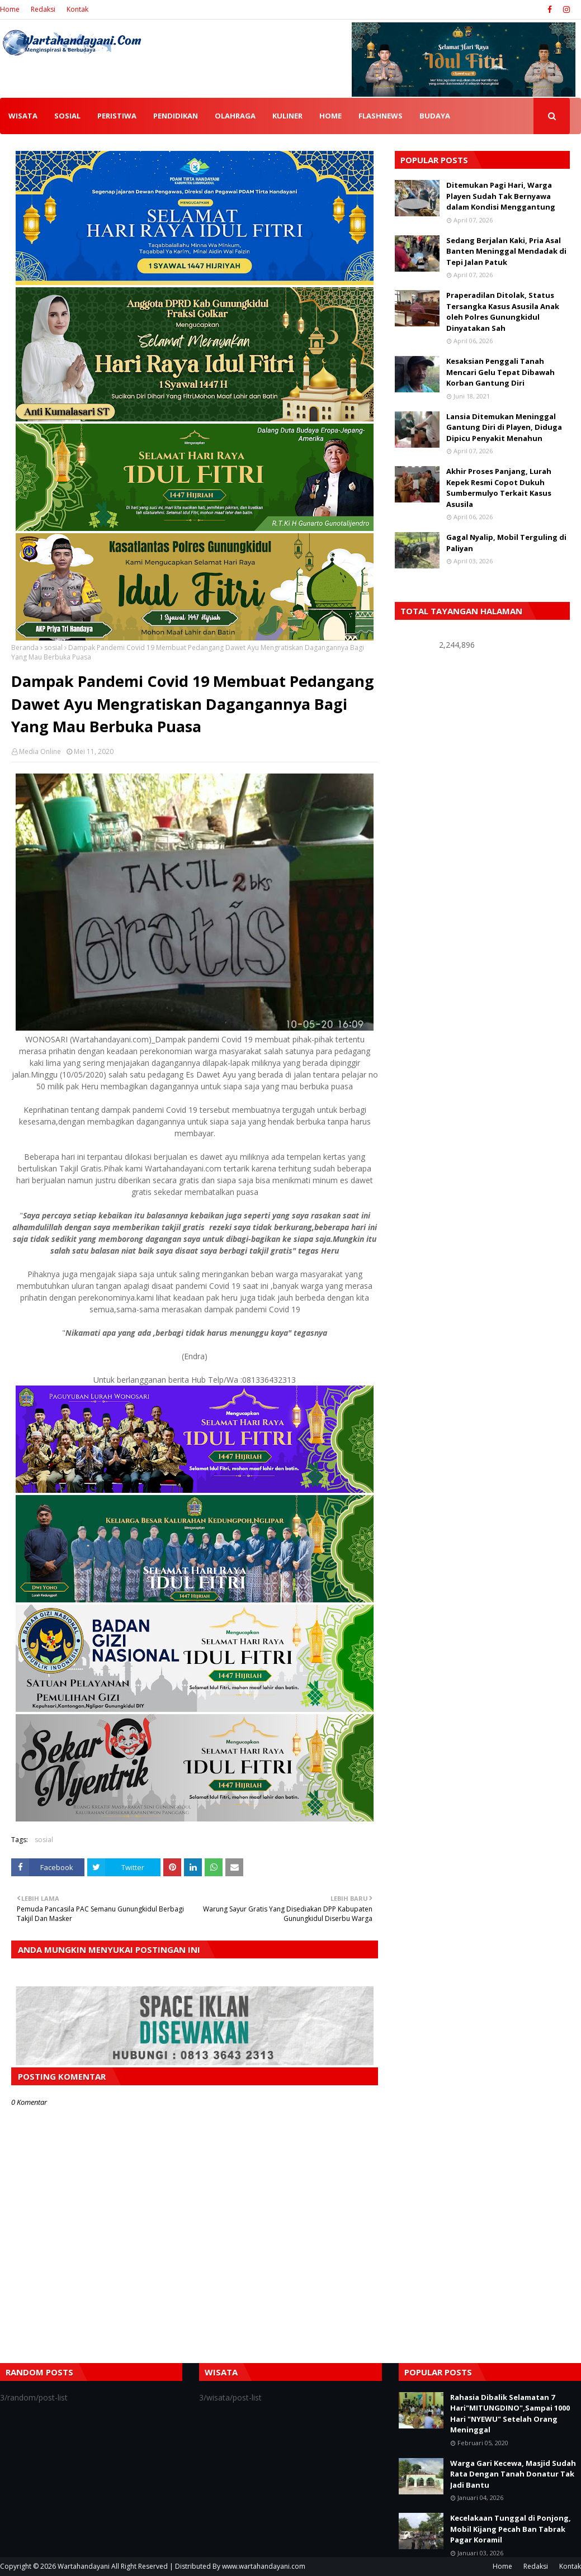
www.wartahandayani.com (263, 2566)
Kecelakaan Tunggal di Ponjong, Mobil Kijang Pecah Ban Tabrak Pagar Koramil (510, 2529)
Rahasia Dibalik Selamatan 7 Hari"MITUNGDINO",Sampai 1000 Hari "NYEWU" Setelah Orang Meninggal (510, 2413)
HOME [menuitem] (330, 116)
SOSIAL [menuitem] (67, 116)
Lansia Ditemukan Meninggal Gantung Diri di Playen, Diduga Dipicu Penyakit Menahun (504, 427)
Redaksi (43, 9)
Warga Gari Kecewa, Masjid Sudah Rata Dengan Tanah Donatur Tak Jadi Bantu (513, 2474)
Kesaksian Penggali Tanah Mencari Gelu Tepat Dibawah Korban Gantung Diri (500, 372)
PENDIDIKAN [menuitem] (175, 116)
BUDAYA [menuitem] (434, 116)
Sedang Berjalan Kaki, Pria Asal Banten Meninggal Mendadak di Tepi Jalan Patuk (506, 251)
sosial (53, 647)
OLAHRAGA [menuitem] (235, 116)
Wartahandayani (84, 2566)
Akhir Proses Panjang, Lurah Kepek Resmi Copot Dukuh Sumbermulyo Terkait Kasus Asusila (498, 487)
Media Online (40, 751)
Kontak (77, 9)
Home (10, 9)
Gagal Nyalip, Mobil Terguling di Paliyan (506, 542)
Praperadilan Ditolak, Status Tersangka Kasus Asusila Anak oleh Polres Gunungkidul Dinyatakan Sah (502, 311)
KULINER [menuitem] (287, 116)
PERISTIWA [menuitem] (116, 116)
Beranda (25, 647)
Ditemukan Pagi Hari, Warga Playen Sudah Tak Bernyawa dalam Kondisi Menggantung (500, 196)
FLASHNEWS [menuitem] (380, 116)
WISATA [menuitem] (22, 116)
